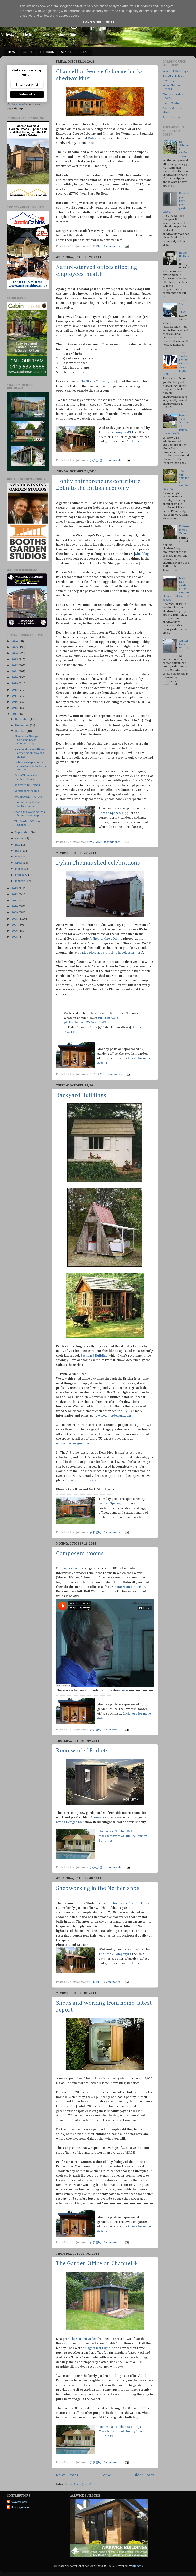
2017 (15, 695)
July (18, 844)
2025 (15, 647)
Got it (111, 22)
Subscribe (27, 94)
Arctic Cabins (171, 117)
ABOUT (28, 52)
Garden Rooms (26, 125)
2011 (15, 900)
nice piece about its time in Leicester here (112, 952)
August (20, 838)
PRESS (84, 52)
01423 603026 (28, 135)
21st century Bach (183, 308)
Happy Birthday (184, 256)
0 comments (112, 246)
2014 (15, 713)
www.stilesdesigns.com (114, 1415)
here (124, 1690)
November (22, 725)
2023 (15, 659)
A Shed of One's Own (104, 938)
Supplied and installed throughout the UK (28, 130)
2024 (15, 653)
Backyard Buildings (81, 1095)
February (21, 874)
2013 (15, 888)
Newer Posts (67, 2475)
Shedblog (142, 554)
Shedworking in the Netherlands (97, 1888)
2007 (15, 924)
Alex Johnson (19, 2501)
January (20, 880)
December (22, 719)
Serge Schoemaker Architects (122, 1903)
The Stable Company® (115, 432)
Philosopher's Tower (184, 530)
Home (12, 52)
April (19, 862)
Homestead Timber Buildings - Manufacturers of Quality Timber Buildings (123, 1836)
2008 (15, 918)
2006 (15, 930)
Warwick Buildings (175, 71)
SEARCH (66, 52)
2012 (15, 894)
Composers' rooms (79, 1553)
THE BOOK (47, 52)
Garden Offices (19, 129)
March (19, 868)
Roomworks (99, 1817)
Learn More (92, 22)
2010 (15, 906)
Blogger (137, 2565)
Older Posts (143, 2475)
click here (17, 104)
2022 (15, 665)
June (18, 850)
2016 (15, 701)
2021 (15, 671)
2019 (15, 683)
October (20, 731)
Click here (134, 441)
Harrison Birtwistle (131, 1586)
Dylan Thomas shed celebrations (98, 863)
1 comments (112, 1532)
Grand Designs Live (70, 1822)
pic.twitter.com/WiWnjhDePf (85, 1022)
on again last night (97, 2348)
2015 (15, 707)
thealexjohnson (20, 2507)
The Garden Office (83, 2339)
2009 (15, 912)
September (22, 832)
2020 (15, 677)
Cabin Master (171, 103)
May (18, 856)
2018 (15, 689)
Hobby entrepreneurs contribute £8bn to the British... (30, 766)
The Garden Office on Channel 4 (96, 2263)
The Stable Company (94, 381)
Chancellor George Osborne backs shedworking (26, 740)
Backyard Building (94, 1355)
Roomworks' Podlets (82, 1751)
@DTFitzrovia (108, 1018)
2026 (15, 641)
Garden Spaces (109, 813)
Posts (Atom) (82, 2484)
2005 (15, 936)
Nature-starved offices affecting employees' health (29, 753)
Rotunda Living (99, 138)
